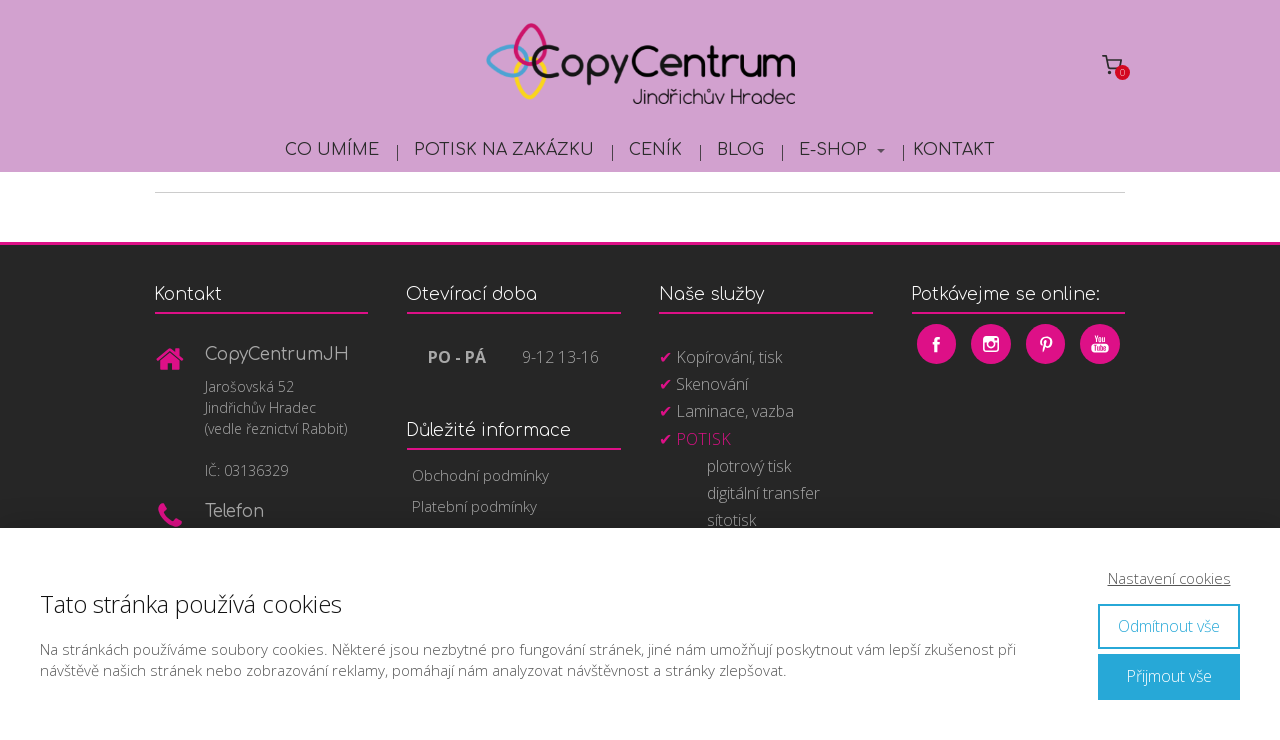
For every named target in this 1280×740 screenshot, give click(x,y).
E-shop (833, 150)
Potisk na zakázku (504, 150)
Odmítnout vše (1169, 626)
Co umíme (332, 150)
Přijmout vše (1169, 676)
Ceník (655, 150)
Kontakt (954, 150)
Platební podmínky (474, 506)
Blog (740, 150)
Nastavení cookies (1169, 578)
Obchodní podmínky (480, 475)
